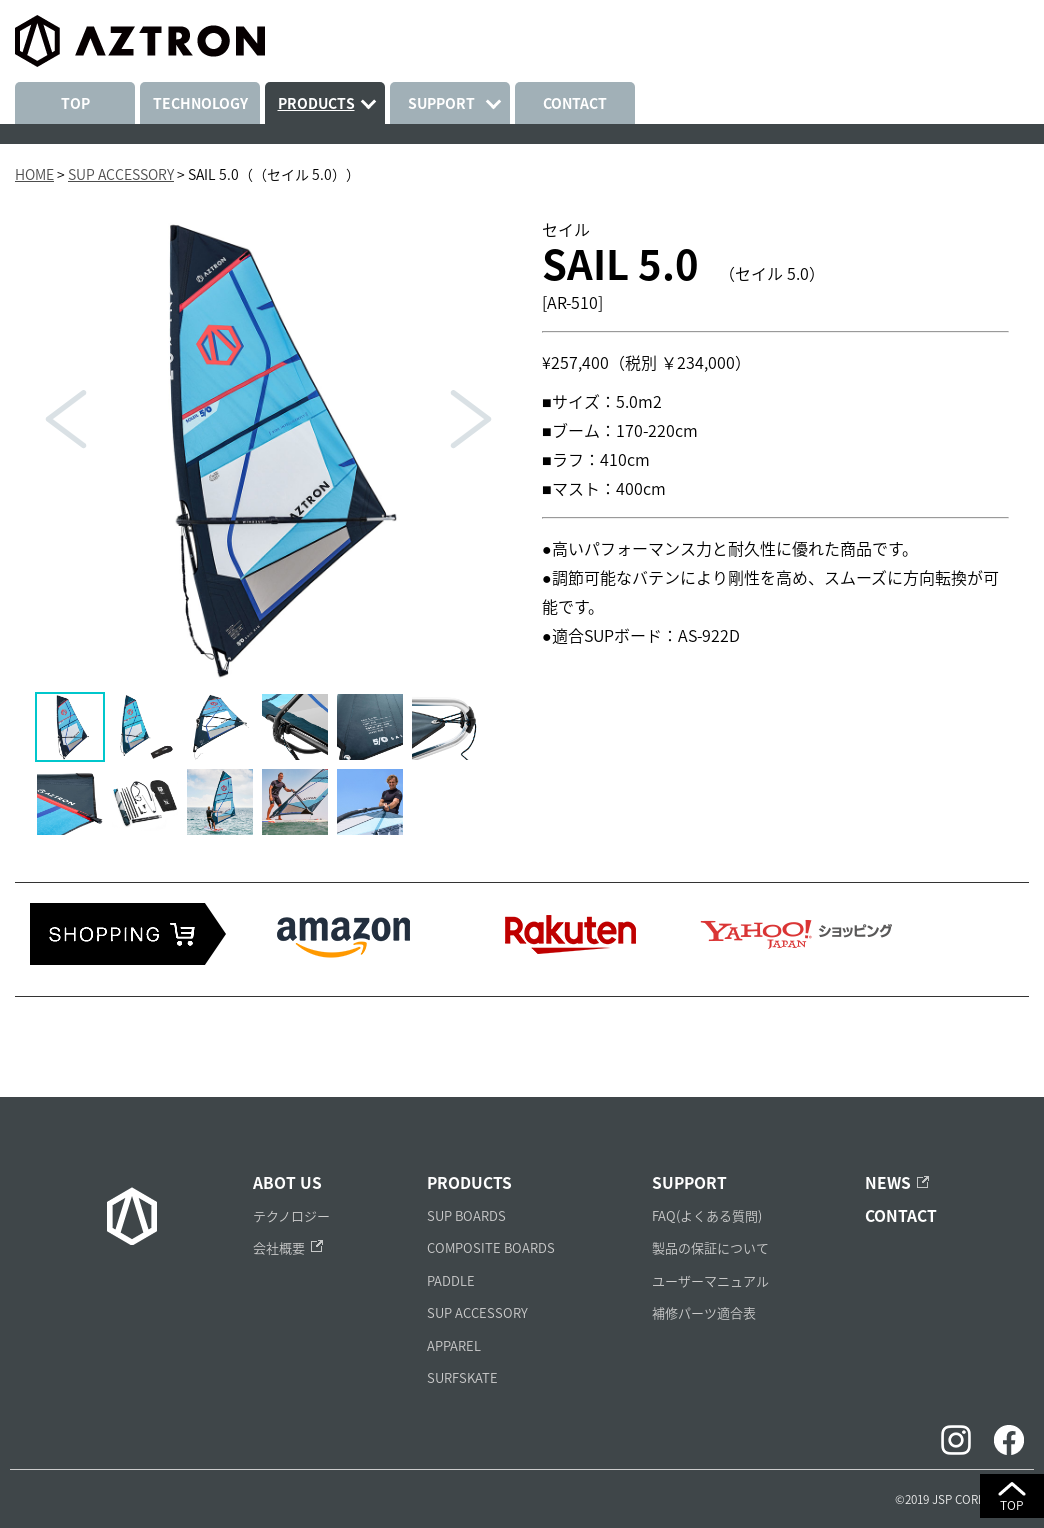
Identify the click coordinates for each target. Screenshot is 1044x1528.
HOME (34, 174)
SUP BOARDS (466, 1215)
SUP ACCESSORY (477, 1312)
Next (471, 419)
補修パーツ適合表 (704, 1312)
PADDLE (451, 1280)
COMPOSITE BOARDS (491, 1247)
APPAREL (454, 1345)
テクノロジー (291, 1215)
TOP (75, 103)
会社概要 (279, 1247)
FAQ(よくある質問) (707, 1215)
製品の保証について (710, 1247)
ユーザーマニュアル (710, 1280)
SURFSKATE (462, 1377)
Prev (66, 419)
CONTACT (575, 103)
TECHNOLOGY (200, 103)
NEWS (888, 1182)
